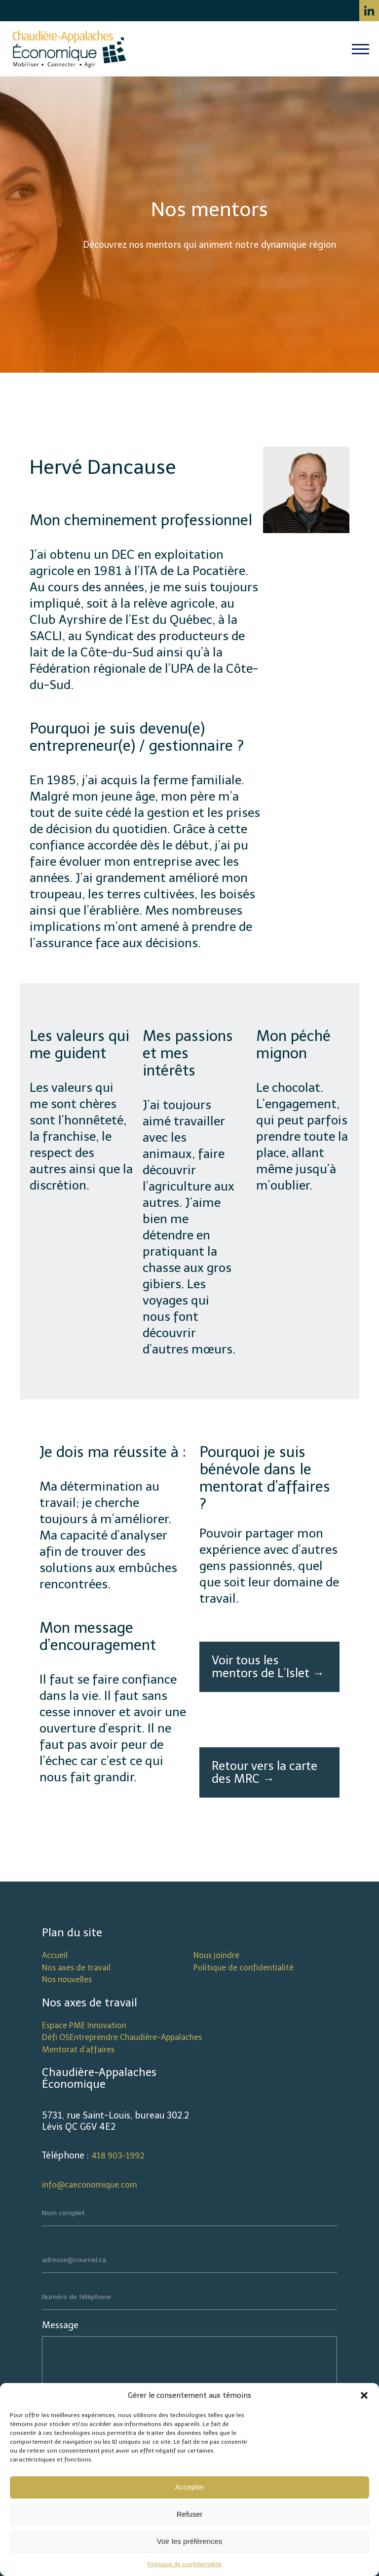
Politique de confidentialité (243, 1967)
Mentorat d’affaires (78, 2049)
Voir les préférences (190, 2541)
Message (60, 2325)
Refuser (190, 2514)
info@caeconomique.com (89, 2185)
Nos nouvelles (67, 1979)
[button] (364, 2395)
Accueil (55, 1955)
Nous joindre (216, 1955)
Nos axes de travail (76, 1967)
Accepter (189, 2487)
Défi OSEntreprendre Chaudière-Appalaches (122, 2037)
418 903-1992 (118, 2155)
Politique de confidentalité (185, 2564)
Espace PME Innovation (84, 2025)
